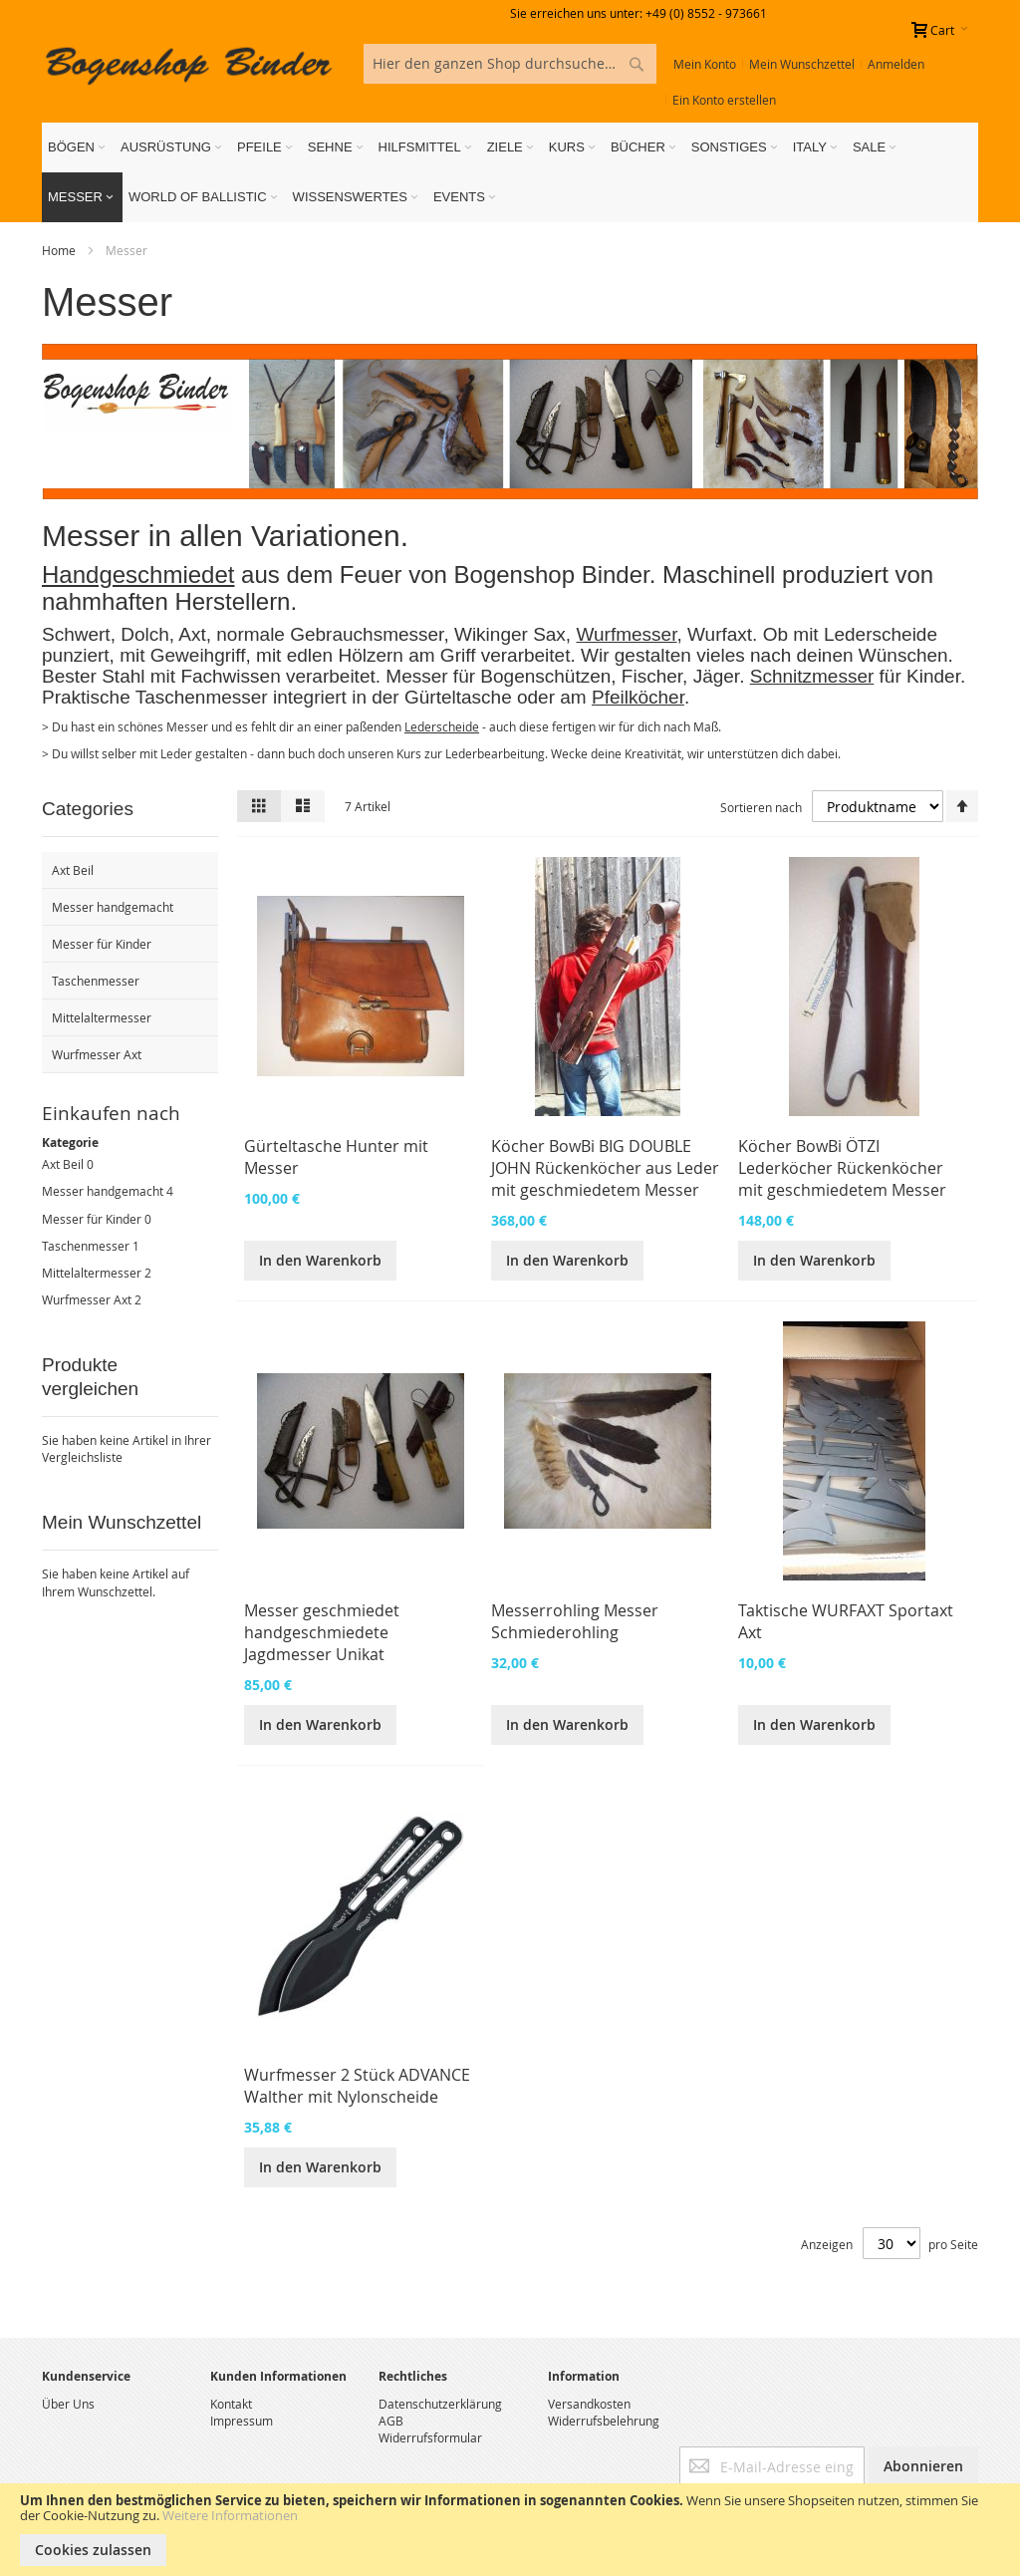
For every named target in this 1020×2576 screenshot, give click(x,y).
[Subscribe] (923, 2466)
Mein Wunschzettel (802, 64)
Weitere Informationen (230, 2515)
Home (60, 250)
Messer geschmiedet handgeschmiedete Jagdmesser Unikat (321, 1632)
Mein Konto (704, 64)
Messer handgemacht (102, 1191)
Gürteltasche (455, 697)
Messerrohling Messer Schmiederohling (574, 1621)
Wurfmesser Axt (86, 1299)
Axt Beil (63, 1164)
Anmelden (896, 64)
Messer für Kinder (91, 1219)
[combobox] (509, 64)
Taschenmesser (85, 1246)
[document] (510, 2529)
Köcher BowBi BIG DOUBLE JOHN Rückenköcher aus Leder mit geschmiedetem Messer (605, 1168)
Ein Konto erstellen (724, 100)
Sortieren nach (761, 806)
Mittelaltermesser (91, 1273)
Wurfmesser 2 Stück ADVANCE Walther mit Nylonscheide (357, 2086)
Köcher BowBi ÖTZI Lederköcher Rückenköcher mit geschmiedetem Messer (842, 1168)
